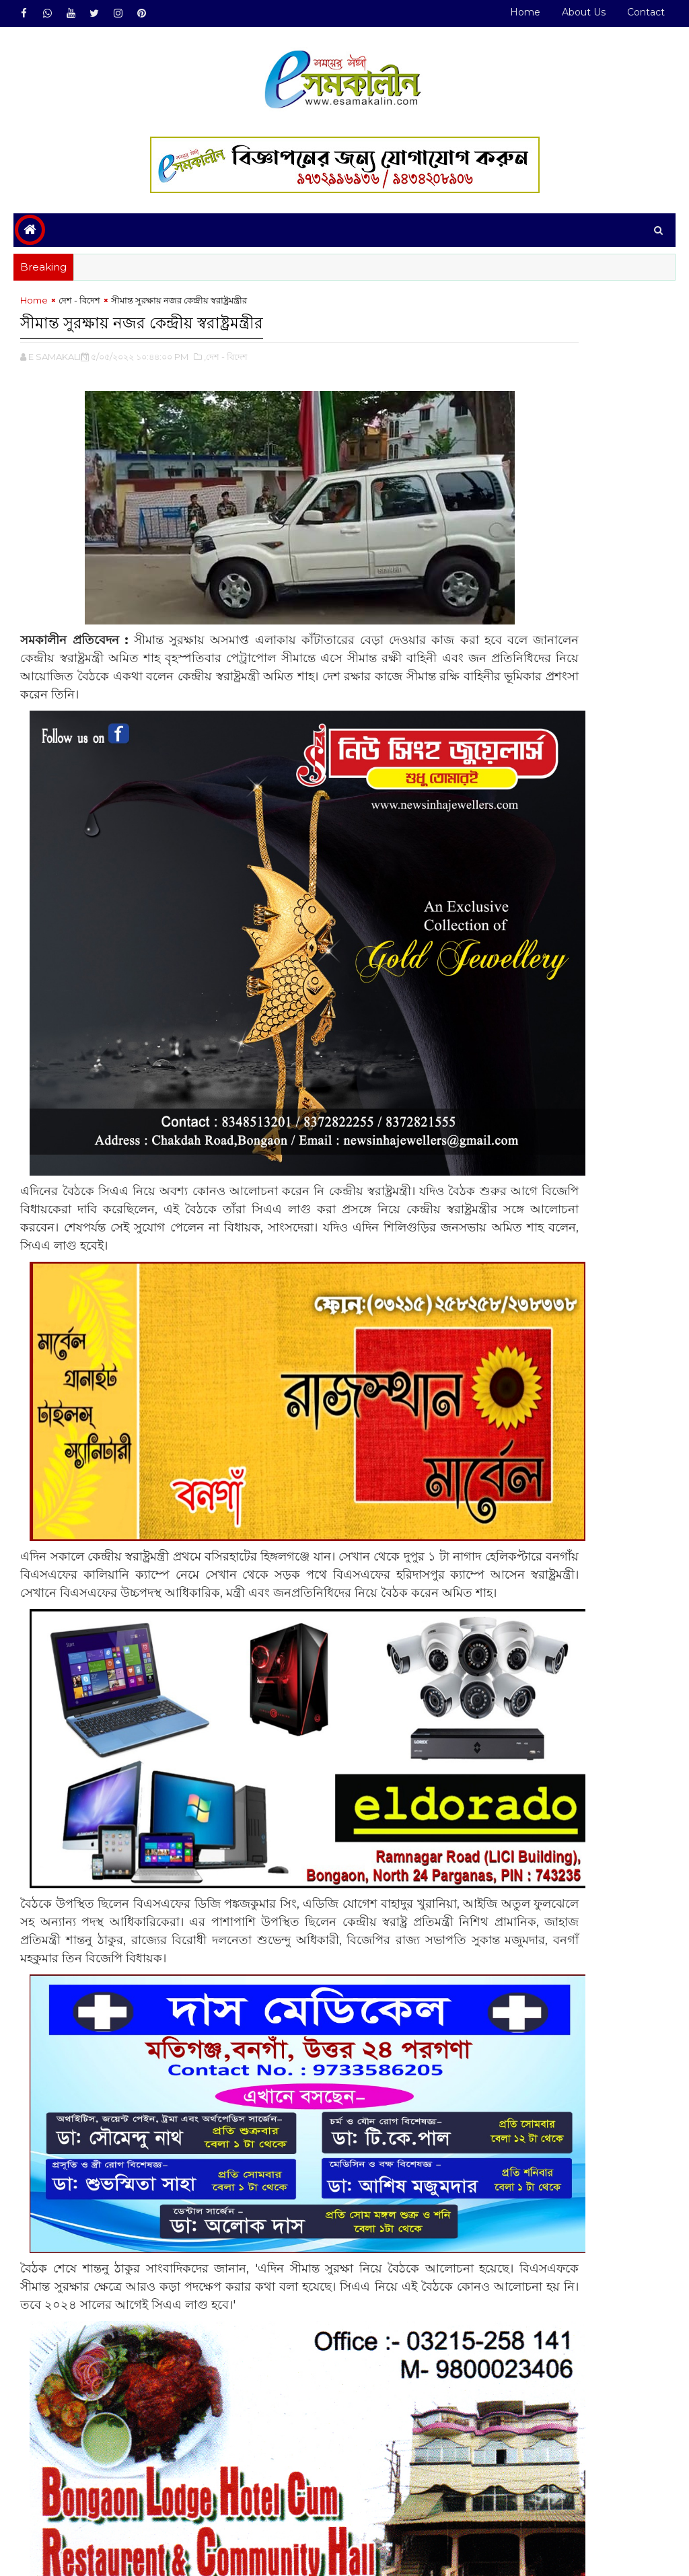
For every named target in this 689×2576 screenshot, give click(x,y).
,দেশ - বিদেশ (226, 360)
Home (525, 12)
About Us (584, 12)
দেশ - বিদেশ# (79, 2500)
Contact (646, 12)
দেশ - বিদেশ (79, 307)
